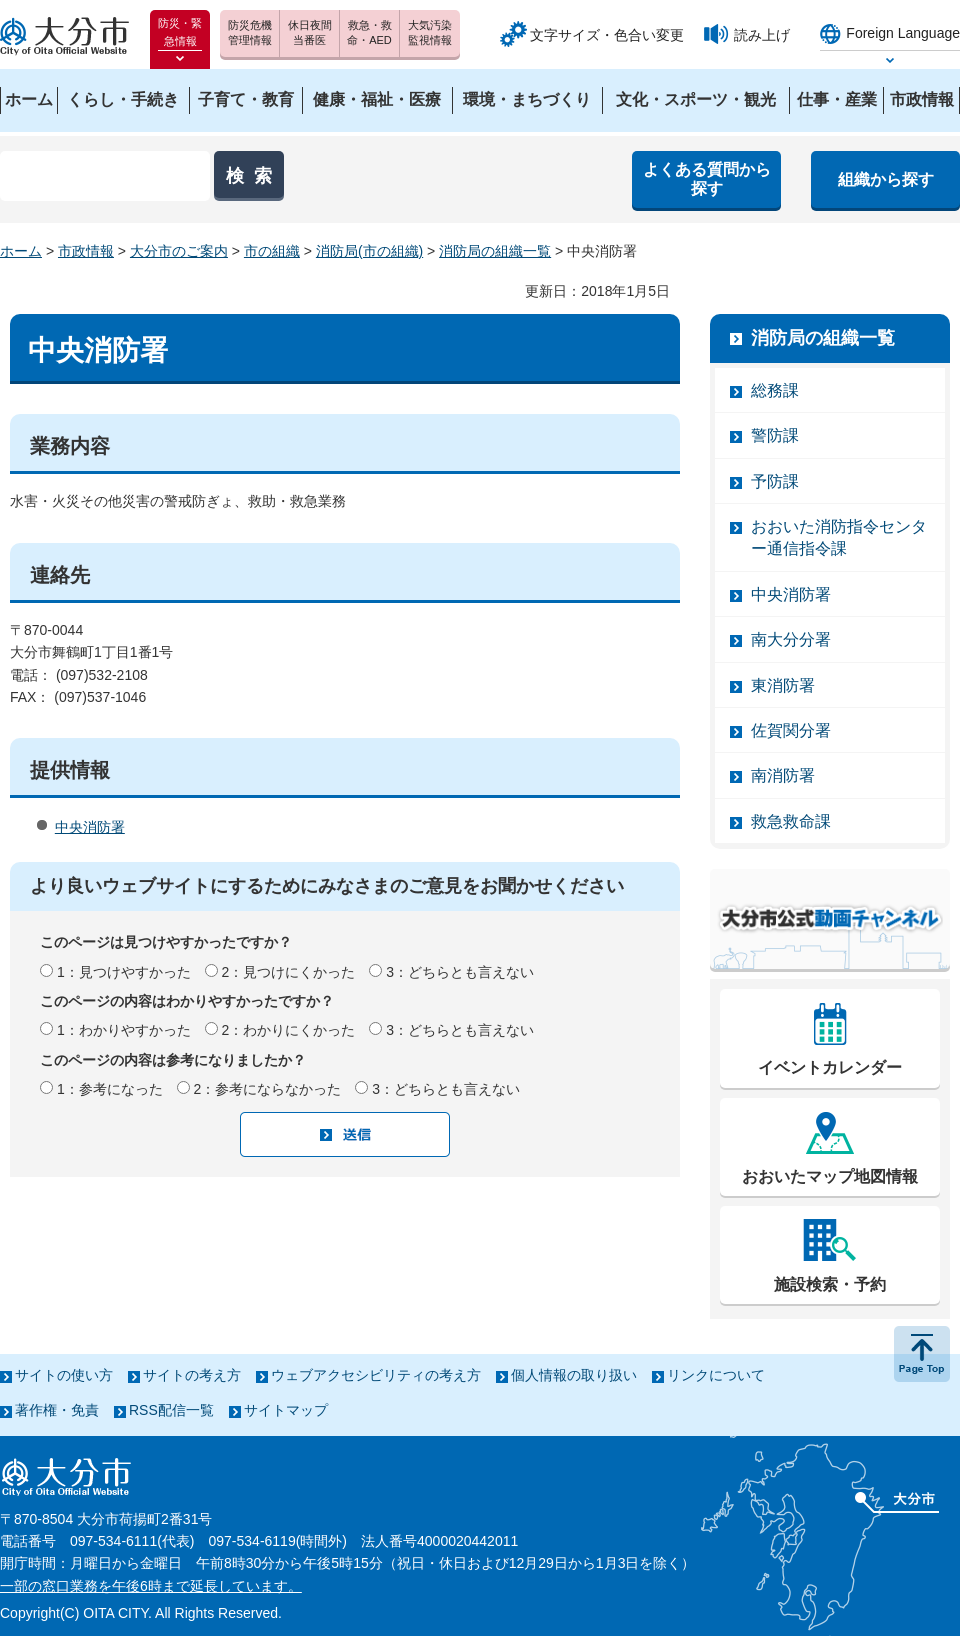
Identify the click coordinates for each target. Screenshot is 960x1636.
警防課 (775, 435)
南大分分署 (791, 639)
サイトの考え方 (192, 1375)
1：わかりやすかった (124, 1030)
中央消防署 (90, 827)
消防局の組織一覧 (495, 251)
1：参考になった (110, 1089)
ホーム (21, 251)
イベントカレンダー (830, 1067)
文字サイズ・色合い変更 (607, 35)
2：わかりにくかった (289, 1030)
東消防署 (783, 685)
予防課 (775, 481)
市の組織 (272, 251)
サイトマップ (286, 1410)
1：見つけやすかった (124, 972)
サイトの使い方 (64, 1375)
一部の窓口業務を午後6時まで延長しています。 (151, 1586)
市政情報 (86, 251)
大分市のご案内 (179, 251)
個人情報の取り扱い (574, 1375)
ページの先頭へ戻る (922, 1354)
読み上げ (762, 35)
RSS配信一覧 (171, 1410)
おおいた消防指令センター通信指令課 (839, 537)
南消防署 (783, 775)
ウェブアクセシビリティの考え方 (376, 1375)
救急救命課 (791, 821)
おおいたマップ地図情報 (830, 1176)
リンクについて (716, 1375)
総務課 (775, 390)
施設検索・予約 (830, 1284)
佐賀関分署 (791, 730)
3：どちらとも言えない (460, 972)
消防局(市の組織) (369, 251)
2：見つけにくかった (289, 972)
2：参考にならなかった (268, 1089)
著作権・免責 (57, 1410)
